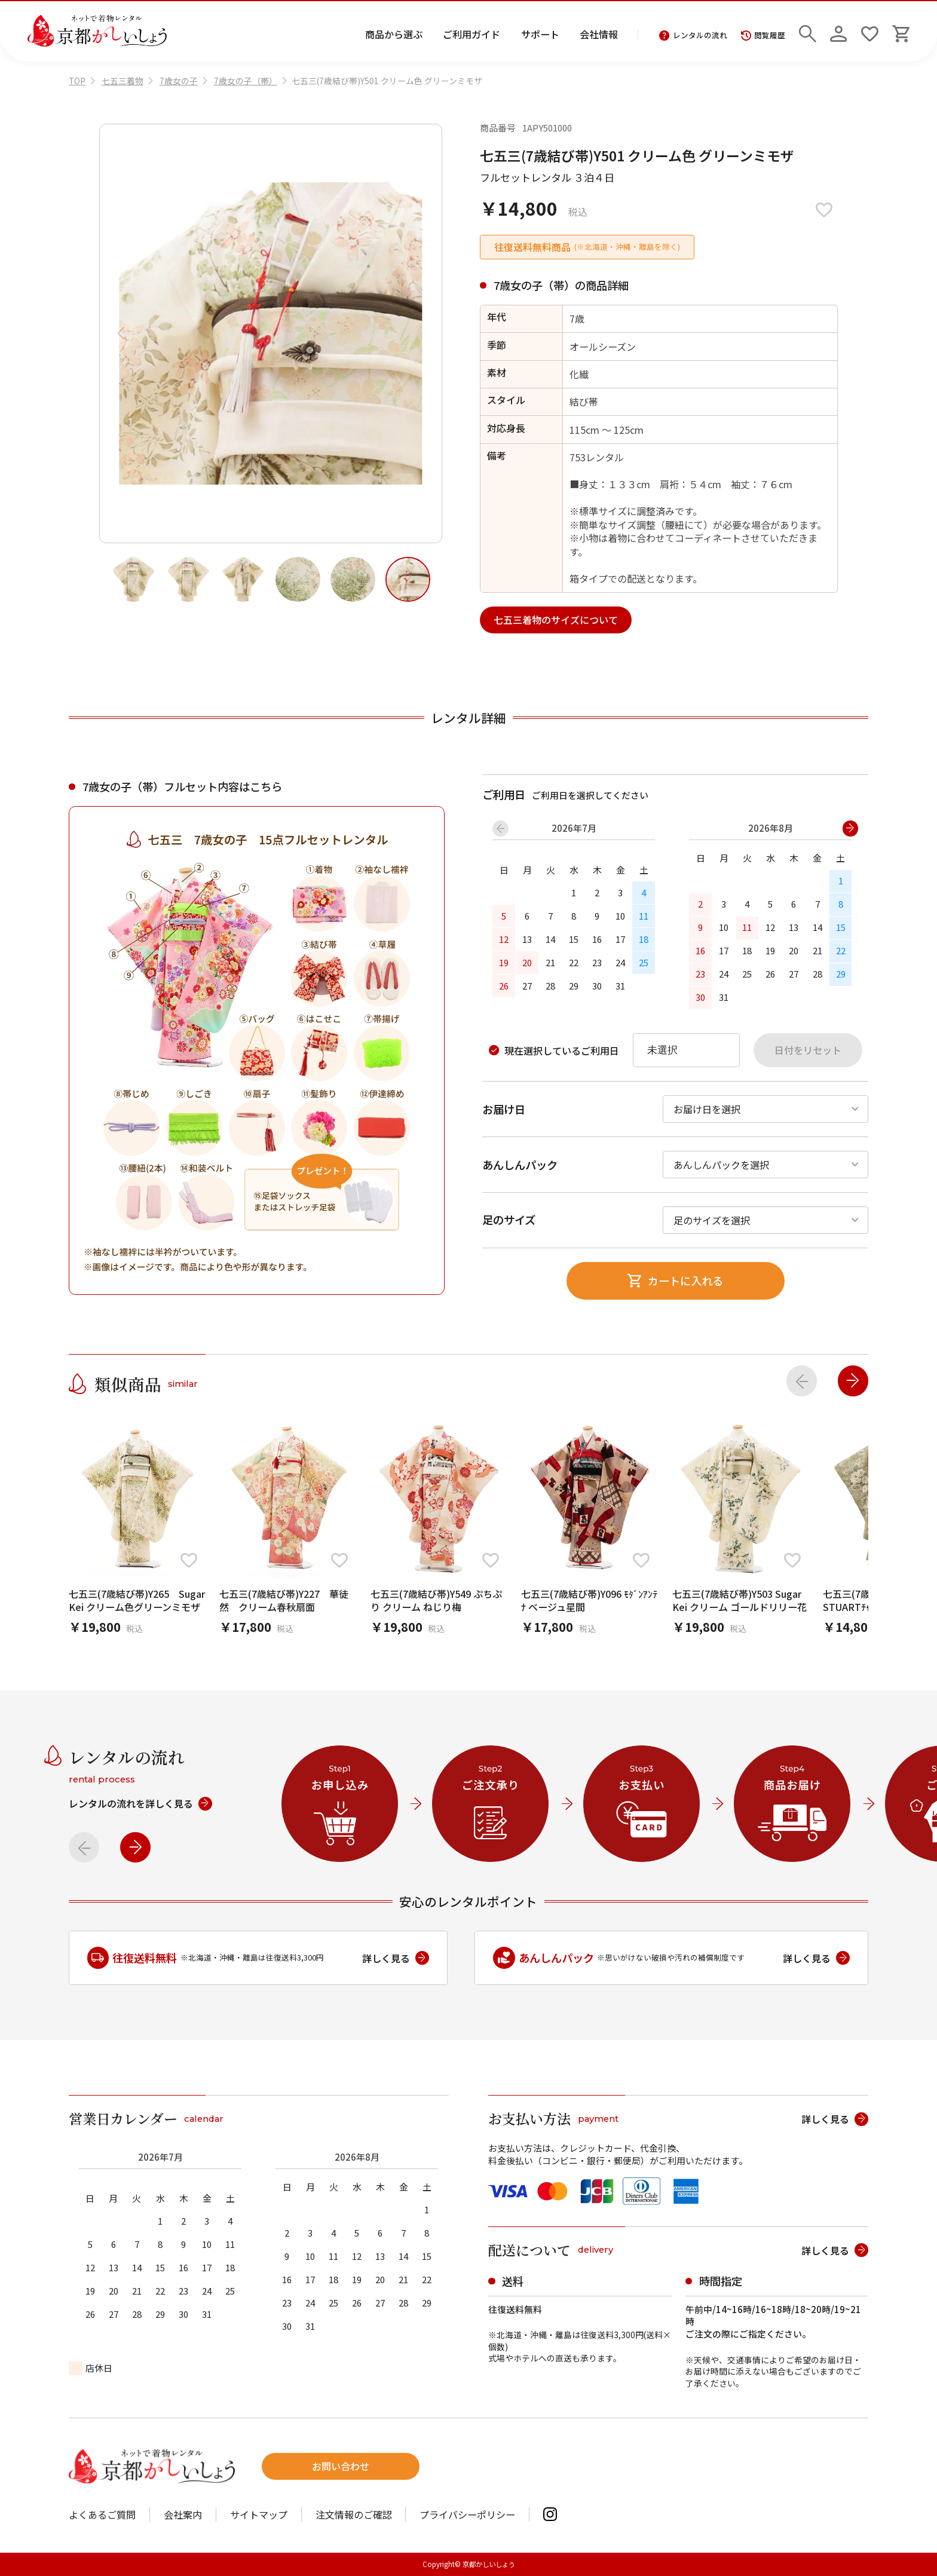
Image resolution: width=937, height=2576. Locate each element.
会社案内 (183, 2514)
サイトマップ (258, 2514)
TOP (77, 81)
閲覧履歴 (763, 35)
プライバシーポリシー (467, 2514)
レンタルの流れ (693, 35)
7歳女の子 (179, 81)
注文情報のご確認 (354, 2514)
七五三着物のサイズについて (556, 619)
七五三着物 (122, 81)
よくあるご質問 (102, 2514)
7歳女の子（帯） (245, 81)
